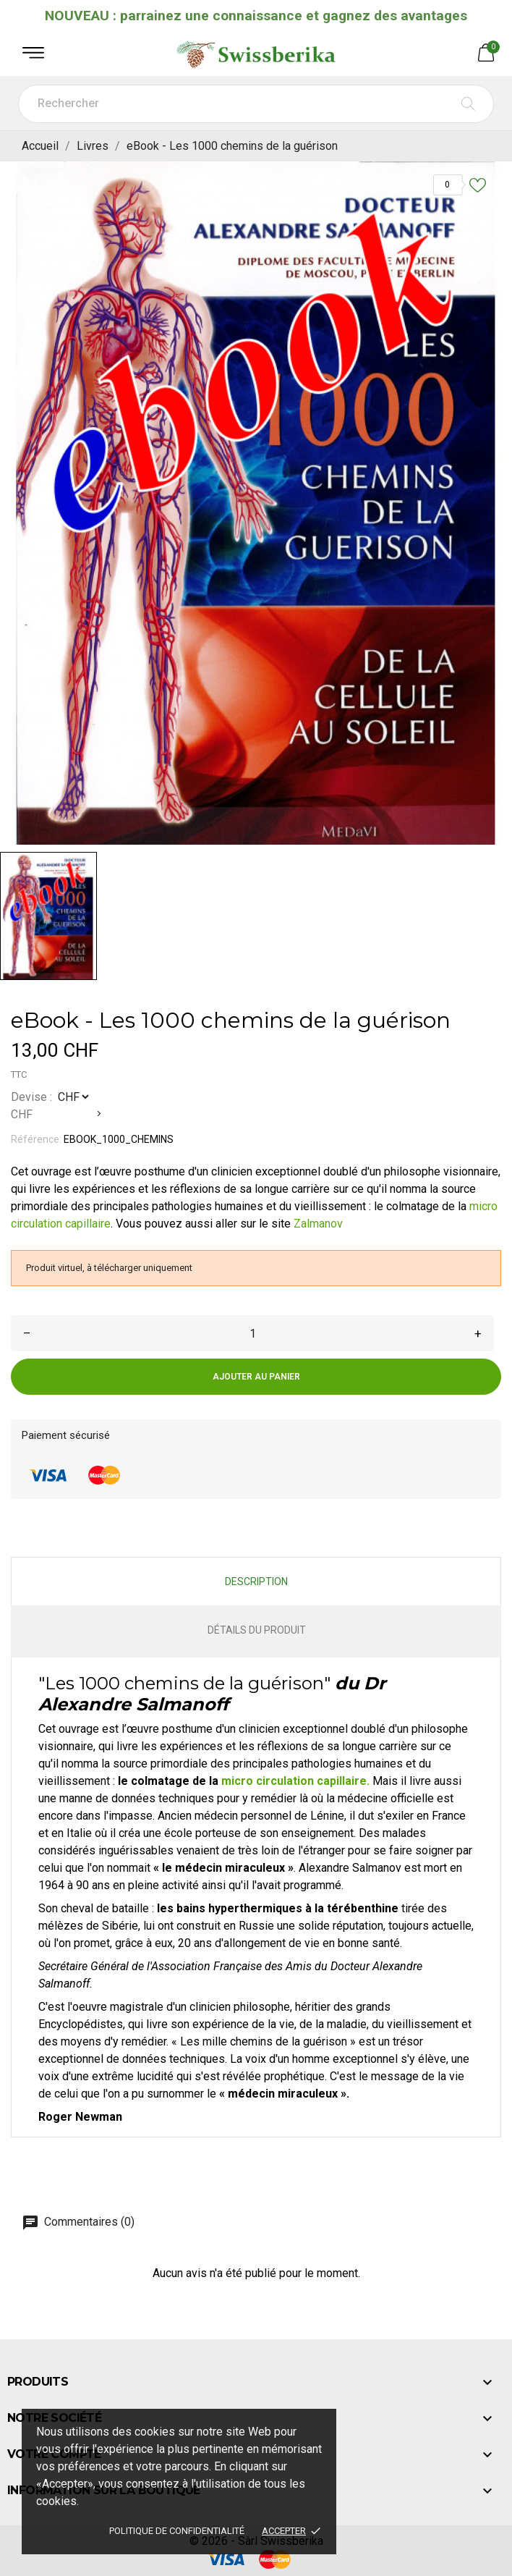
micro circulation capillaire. (296, 1781)
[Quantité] (252, 1333)
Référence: (36, 1139)
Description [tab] (256, 1581)
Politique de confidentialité (176, 2530)
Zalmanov (318, 1223)
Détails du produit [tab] (257, 1630)
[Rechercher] (256, 104)
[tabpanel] (256, 503)
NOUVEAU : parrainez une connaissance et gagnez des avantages (256, 15)
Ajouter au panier (256, 1377)
